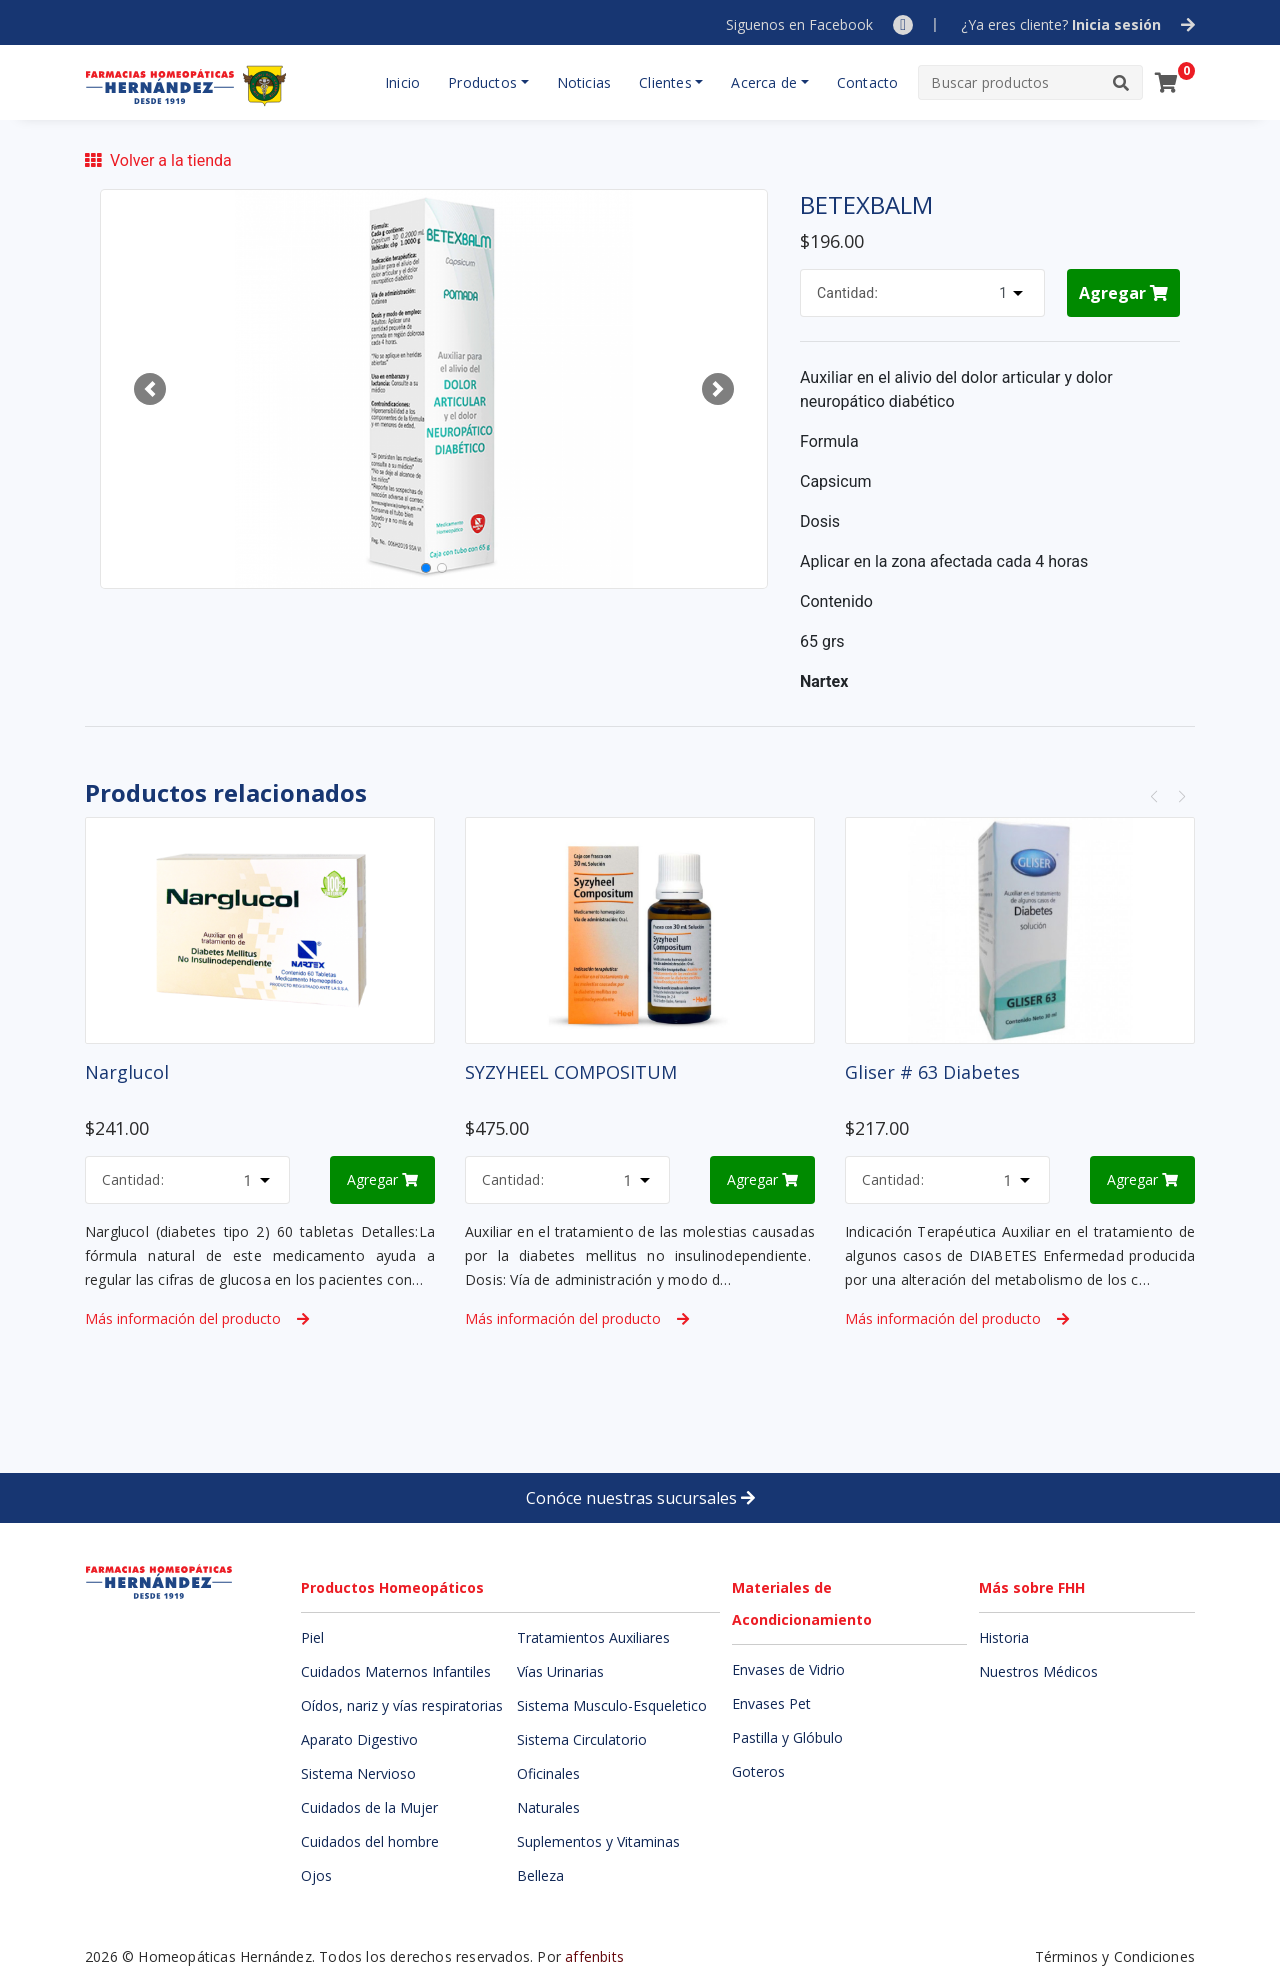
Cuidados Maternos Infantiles (396, 1671)
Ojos (316, 1875)
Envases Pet (771, 1703)
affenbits (594, 1956)
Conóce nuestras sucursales (640, 1498)
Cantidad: (847, 293)
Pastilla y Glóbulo (787, 1737)
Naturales (548, 1807)
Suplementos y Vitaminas (598, 1841)
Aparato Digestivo (359, 1739)
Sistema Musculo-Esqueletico (612, 1705)
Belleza (540, 1875)
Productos (482, 82)
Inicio (402, 82)
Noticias (584, 82)
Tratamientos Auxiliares (593, 1637)
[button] (150, 389)
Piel (312, 1637)
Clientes (665, 82)
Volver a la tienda (158, 160)
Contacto (868, 82)
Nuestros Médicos (1038, 1671)
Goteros (758, 1771)
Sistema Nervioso (358, 1773)
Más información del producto (197, 1318)
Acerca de (764, 82)
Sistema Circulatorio (582, 1739)
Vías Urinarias (560, 1671)
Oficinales (548, 1773)
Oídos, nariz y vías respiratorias (402, 1705)
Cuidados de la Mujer (369, 1807)
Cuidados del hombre (370, 1841)
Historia (1004, 1637)
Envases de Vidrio (788, 1669)
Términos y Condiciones (1115, 1956)
